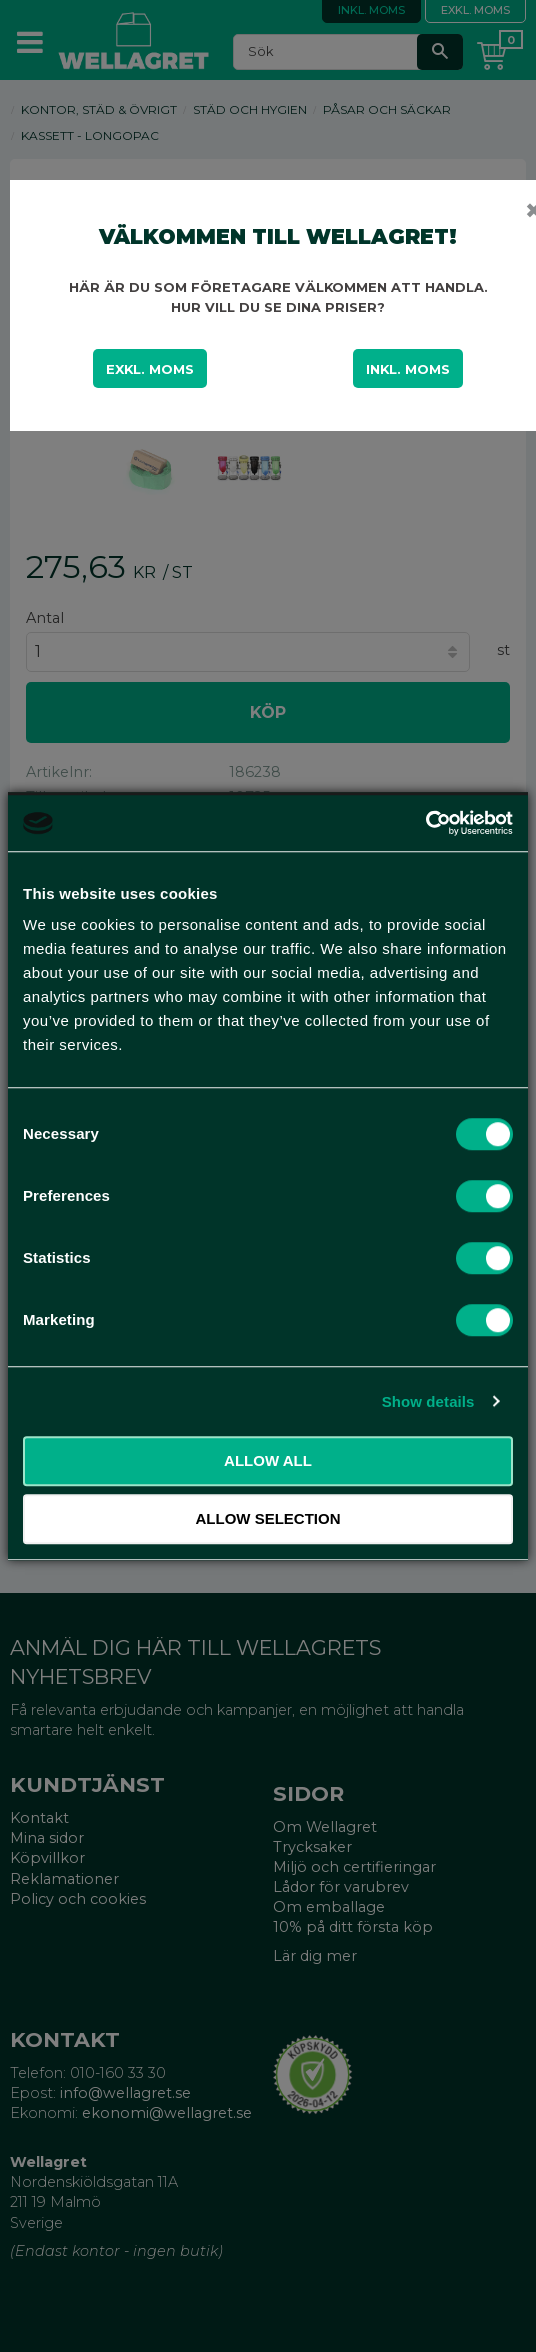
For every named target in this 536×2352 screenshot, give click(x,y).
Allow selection (268, 1518)
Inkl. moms (408, 369)
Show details (428, 1401)
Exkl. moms (150, 369)
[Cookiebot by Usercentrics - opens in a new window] (425, 823)
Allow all (268, 1460)
